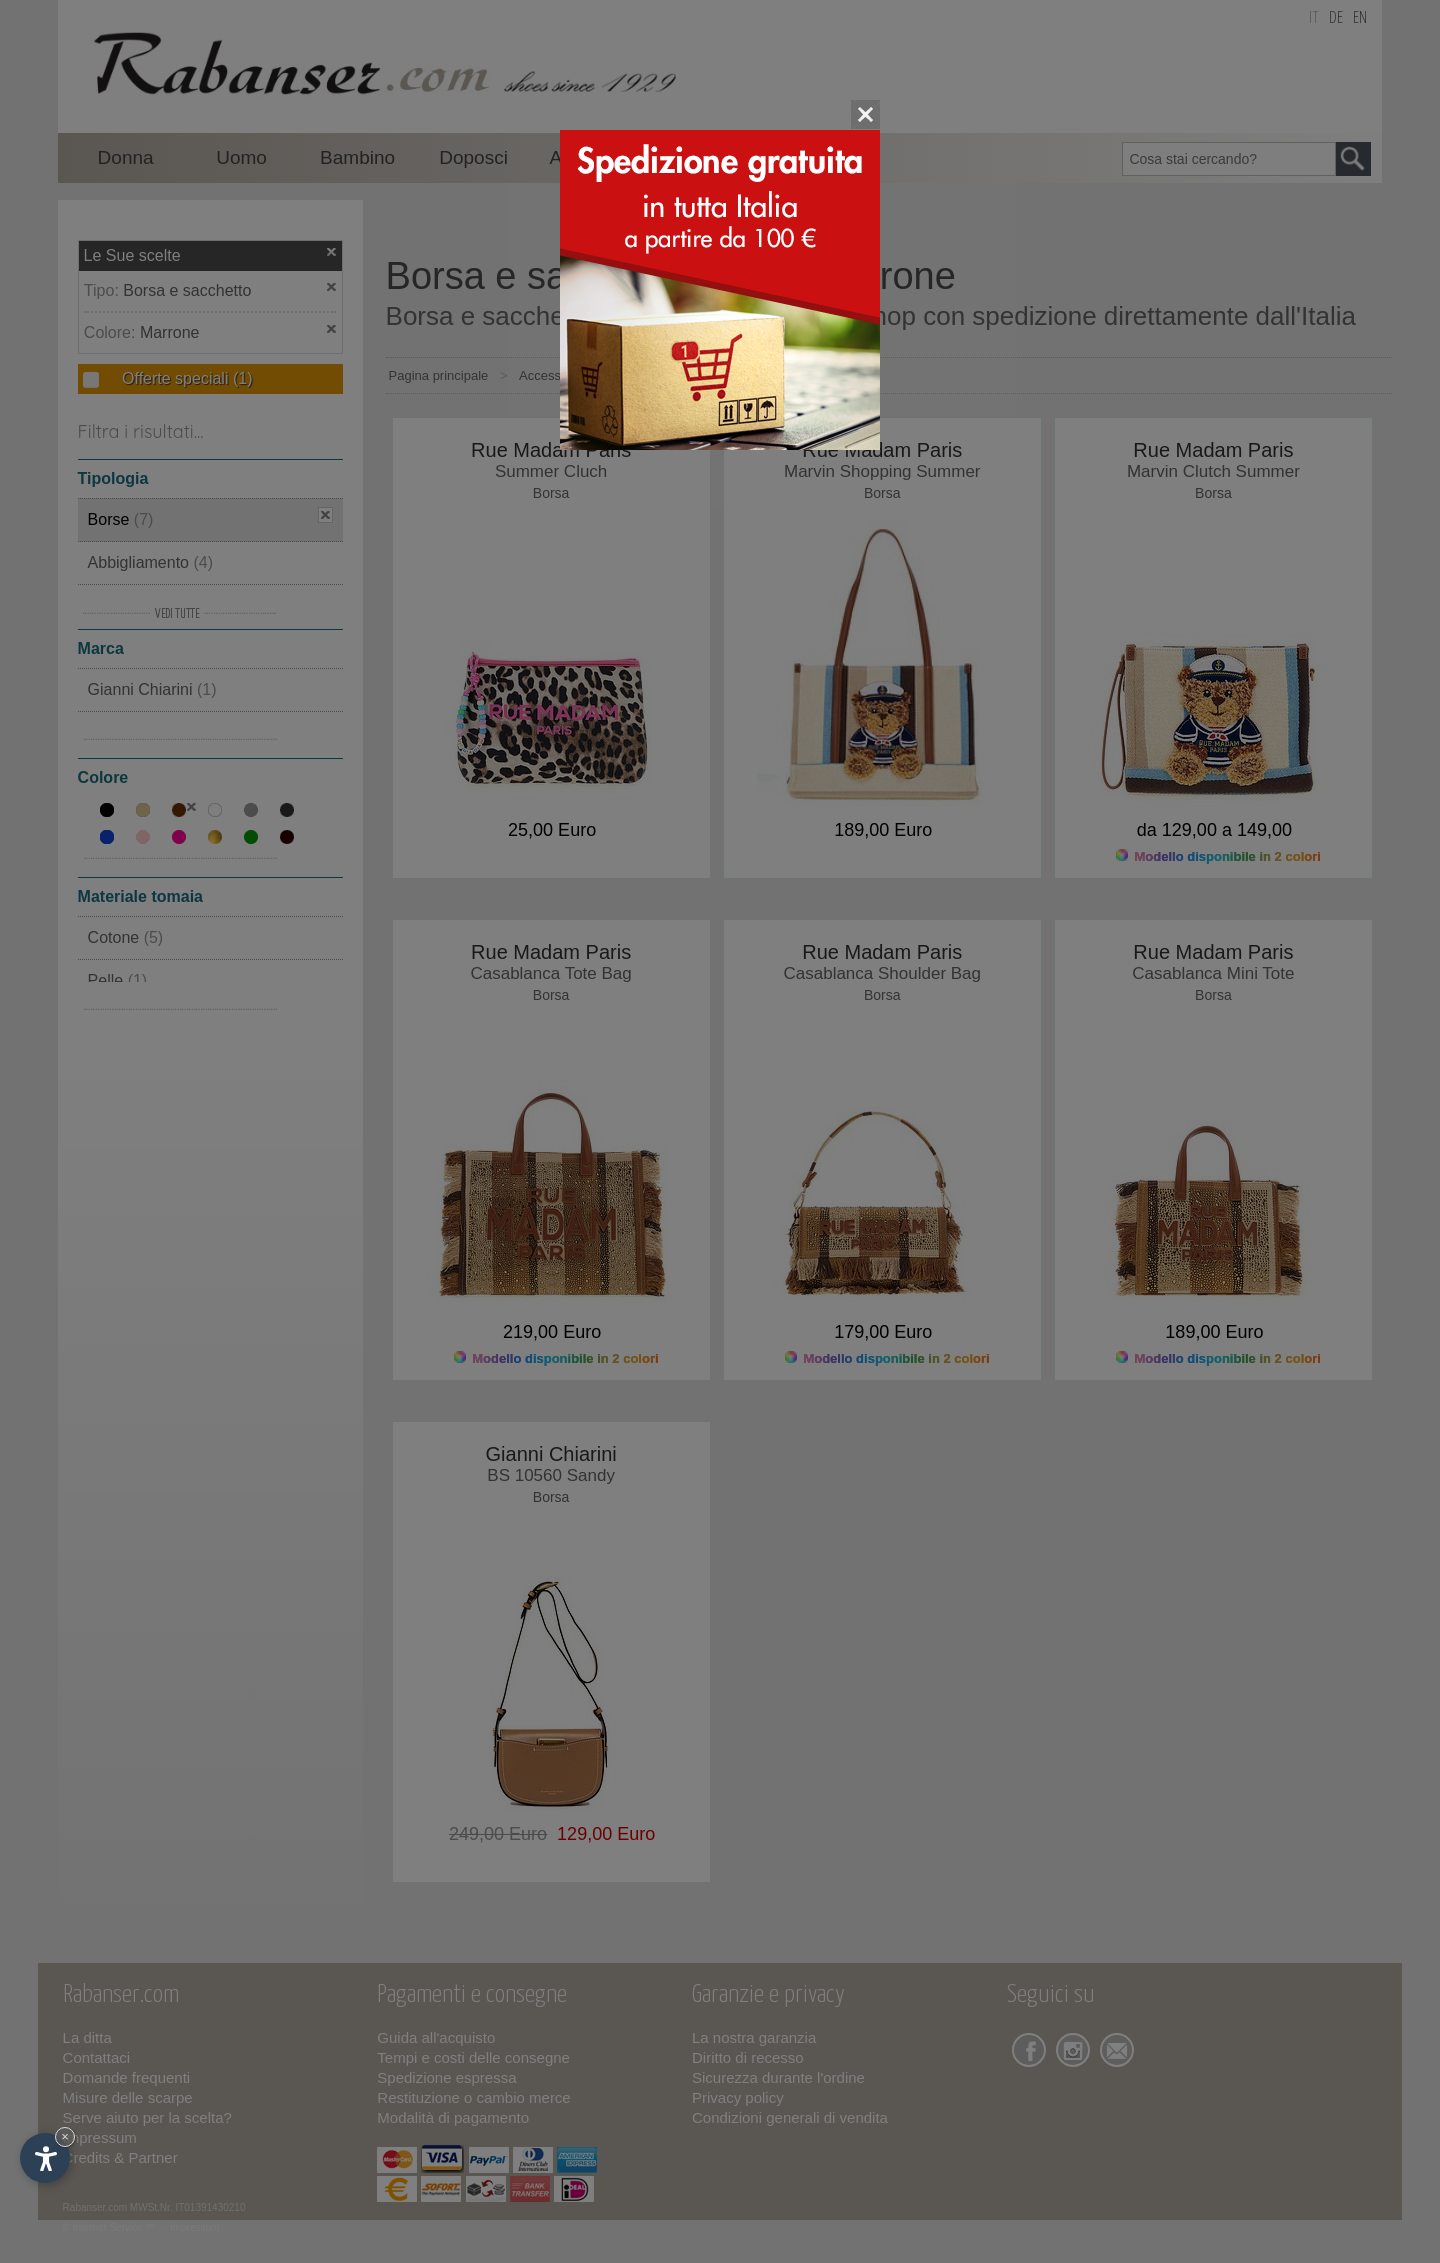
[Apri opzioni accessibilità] (45, 2158)
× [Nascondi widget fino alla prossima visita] (65, 2136)
